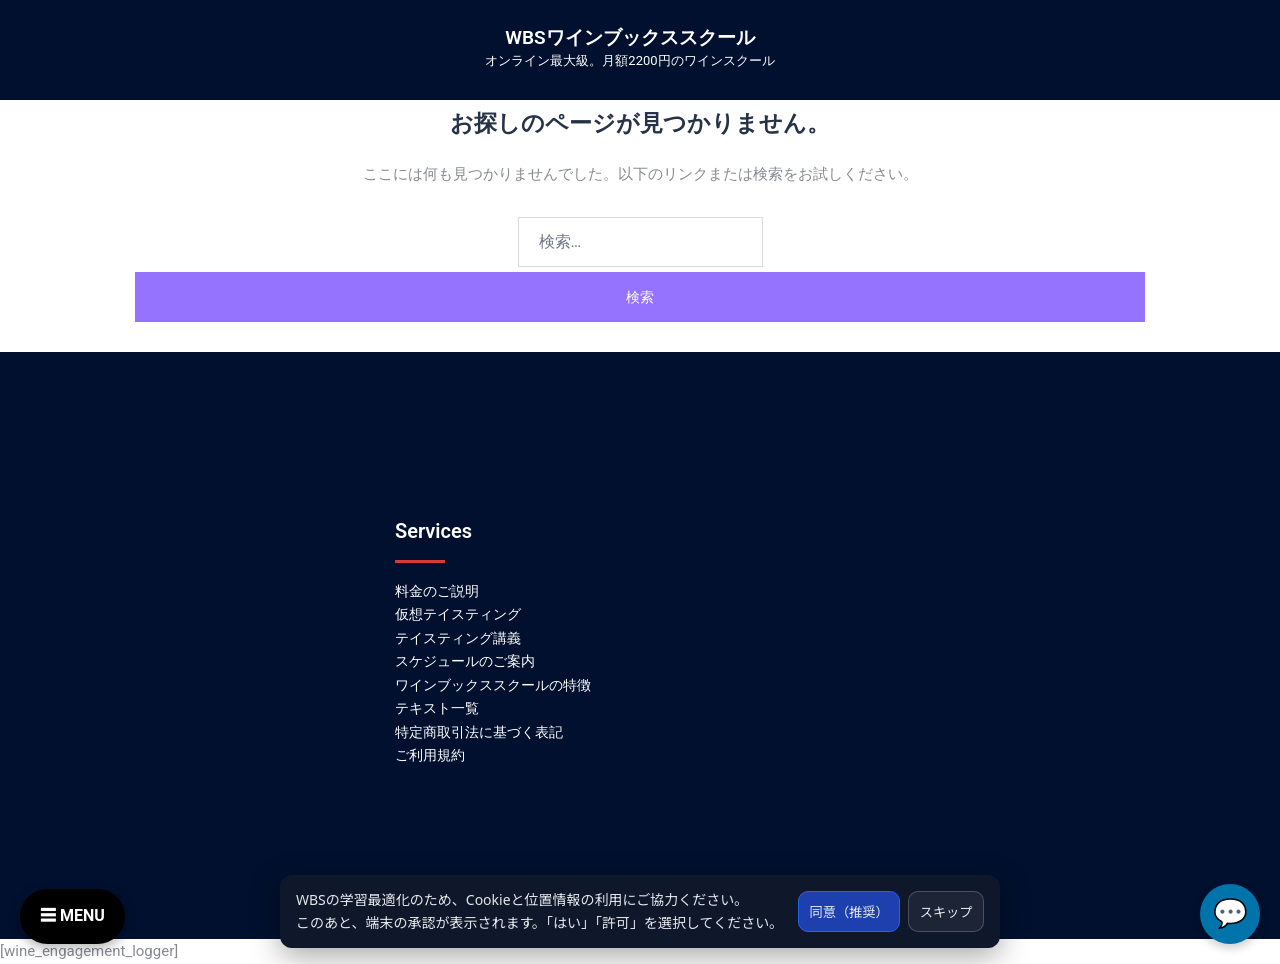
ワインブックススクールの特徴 (493, 685)
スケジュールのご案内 (465, 661)
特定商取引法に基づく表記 (479, 732)
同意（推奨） (839, 899)
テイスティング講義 (458, 638)
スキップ (943, 899)
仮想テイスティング (458, 614)
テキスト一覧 (437, 708)
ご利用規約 (430, 755)
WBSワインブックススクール (629, 37)
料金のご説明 (437, 591)
